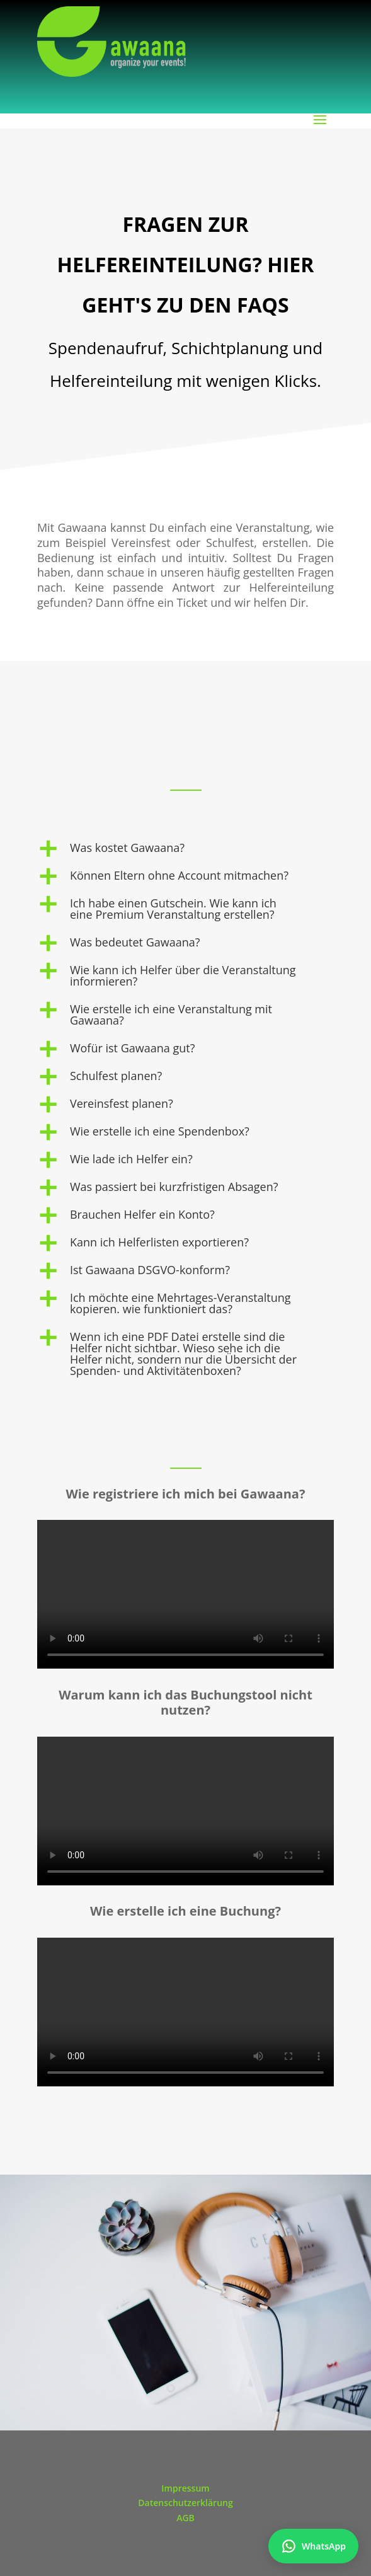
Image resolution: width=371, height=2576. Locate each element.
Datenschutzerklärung (185, 2503)
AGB (185, 2518)
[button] (185, 851)
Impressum (185, 2488)
